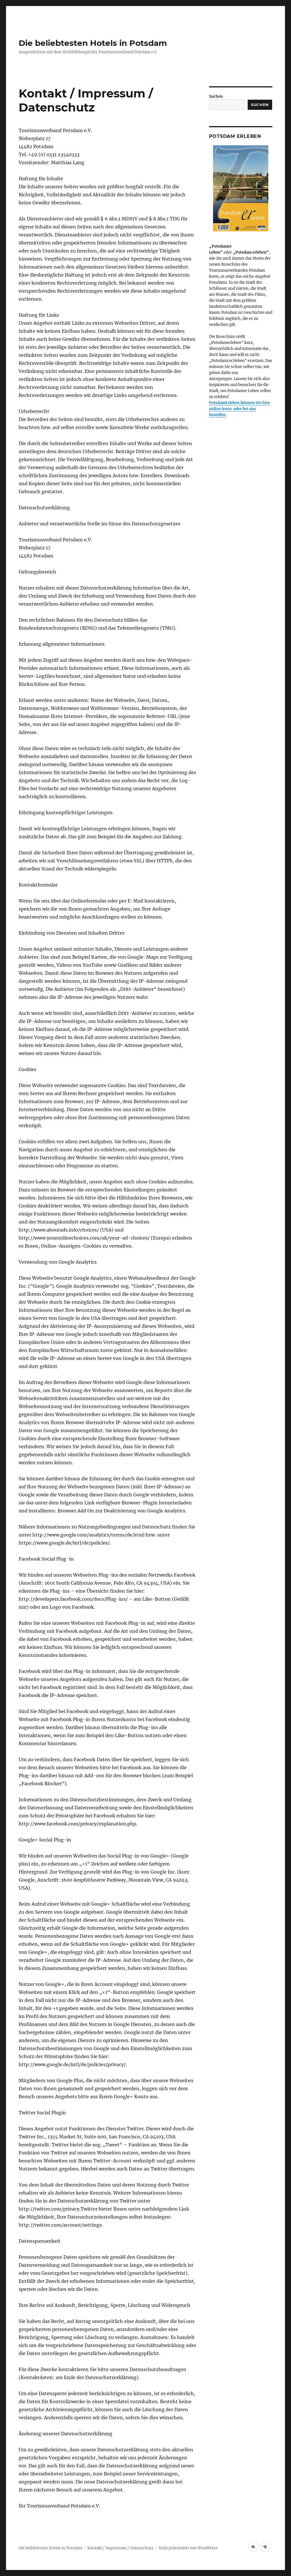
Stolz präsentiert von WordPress (188, 2548)
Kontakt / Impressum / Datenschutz (120, 2548)
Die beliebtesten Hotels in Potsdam (93, 43)
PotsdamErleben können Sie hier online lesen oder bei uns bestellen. (239, 408)
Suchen (216, 96)
